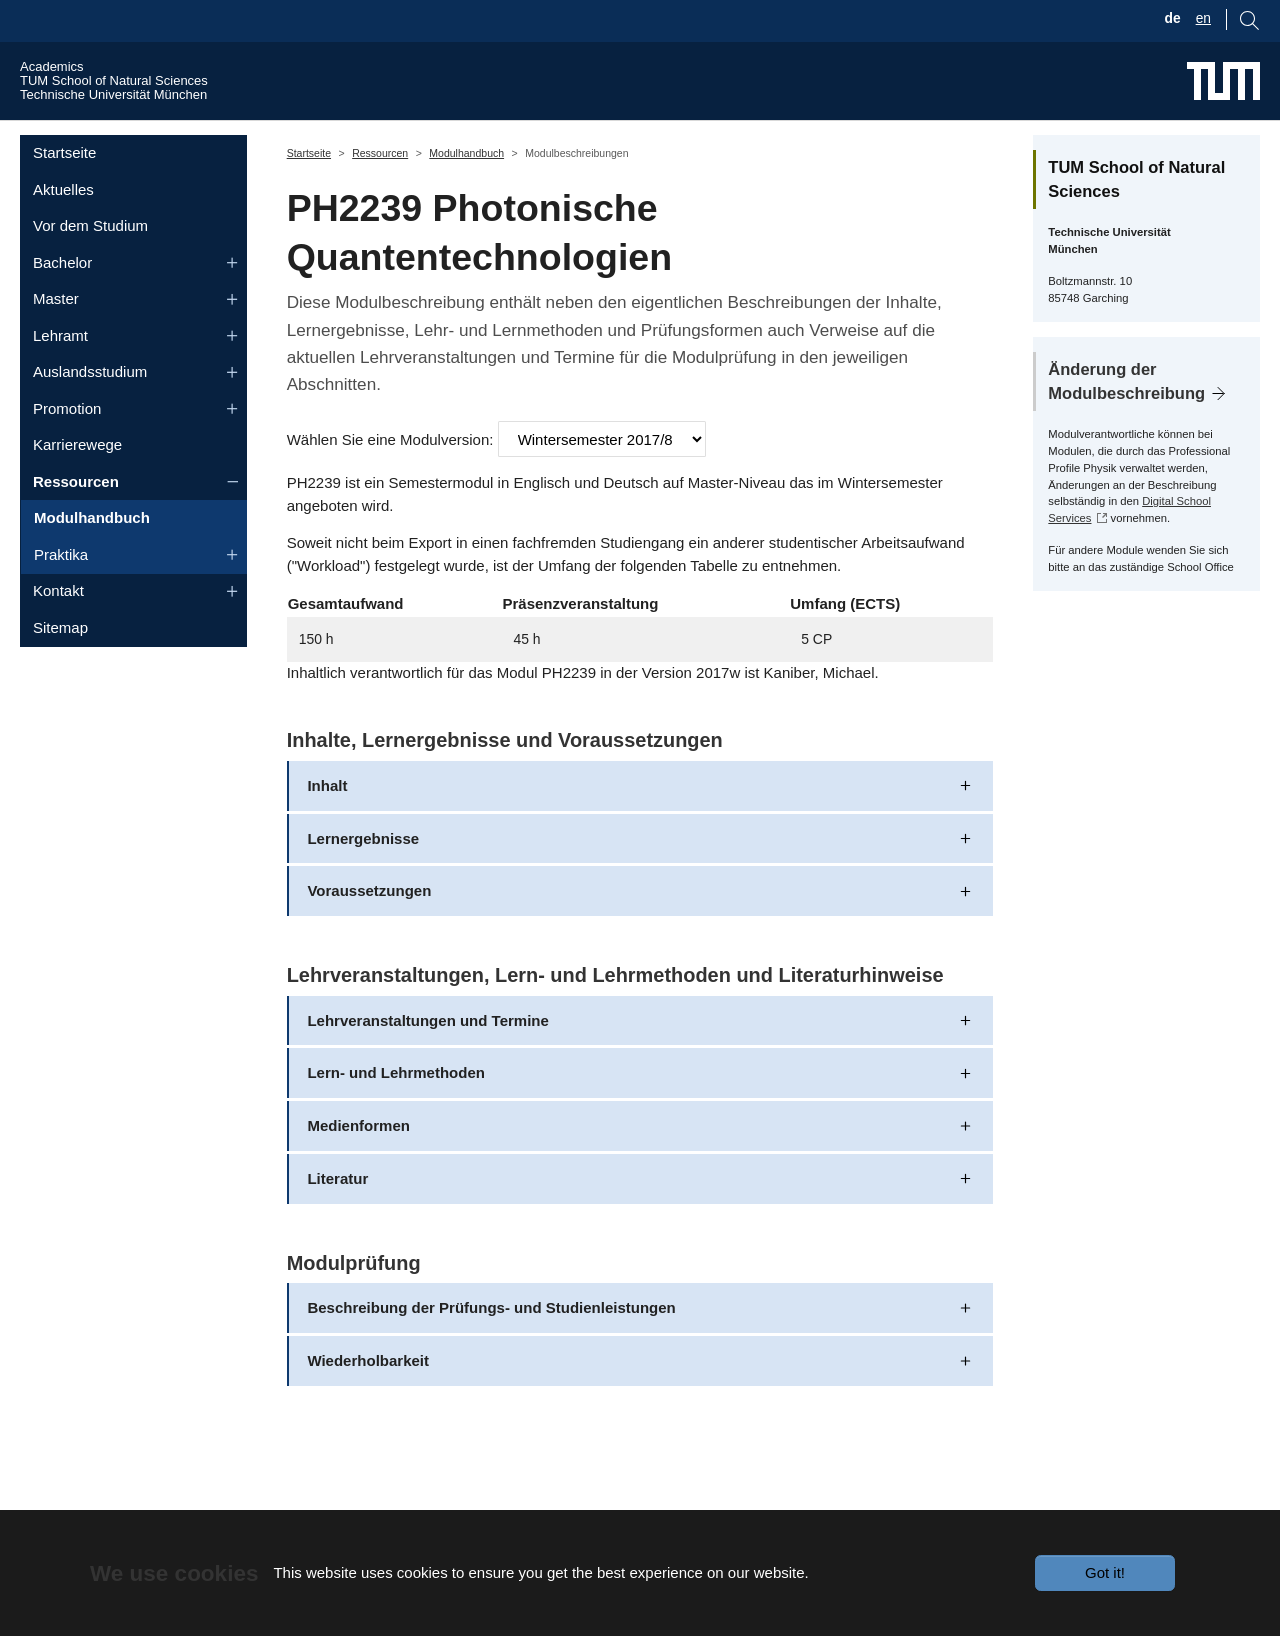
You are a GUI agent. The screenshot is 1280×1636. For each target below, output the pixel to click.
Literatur (337, 1216)
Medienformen (358, 1163)
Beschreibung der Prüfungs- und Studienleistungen (491, 1345)
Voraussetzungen (369, 928)
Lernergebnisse (363, 875)
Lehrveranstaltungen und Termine (427, 1057)
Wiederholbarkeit (368, 1398)
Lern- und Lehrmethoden (396, 1110)
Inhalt (327, 822)
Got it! (1105, 1572)
